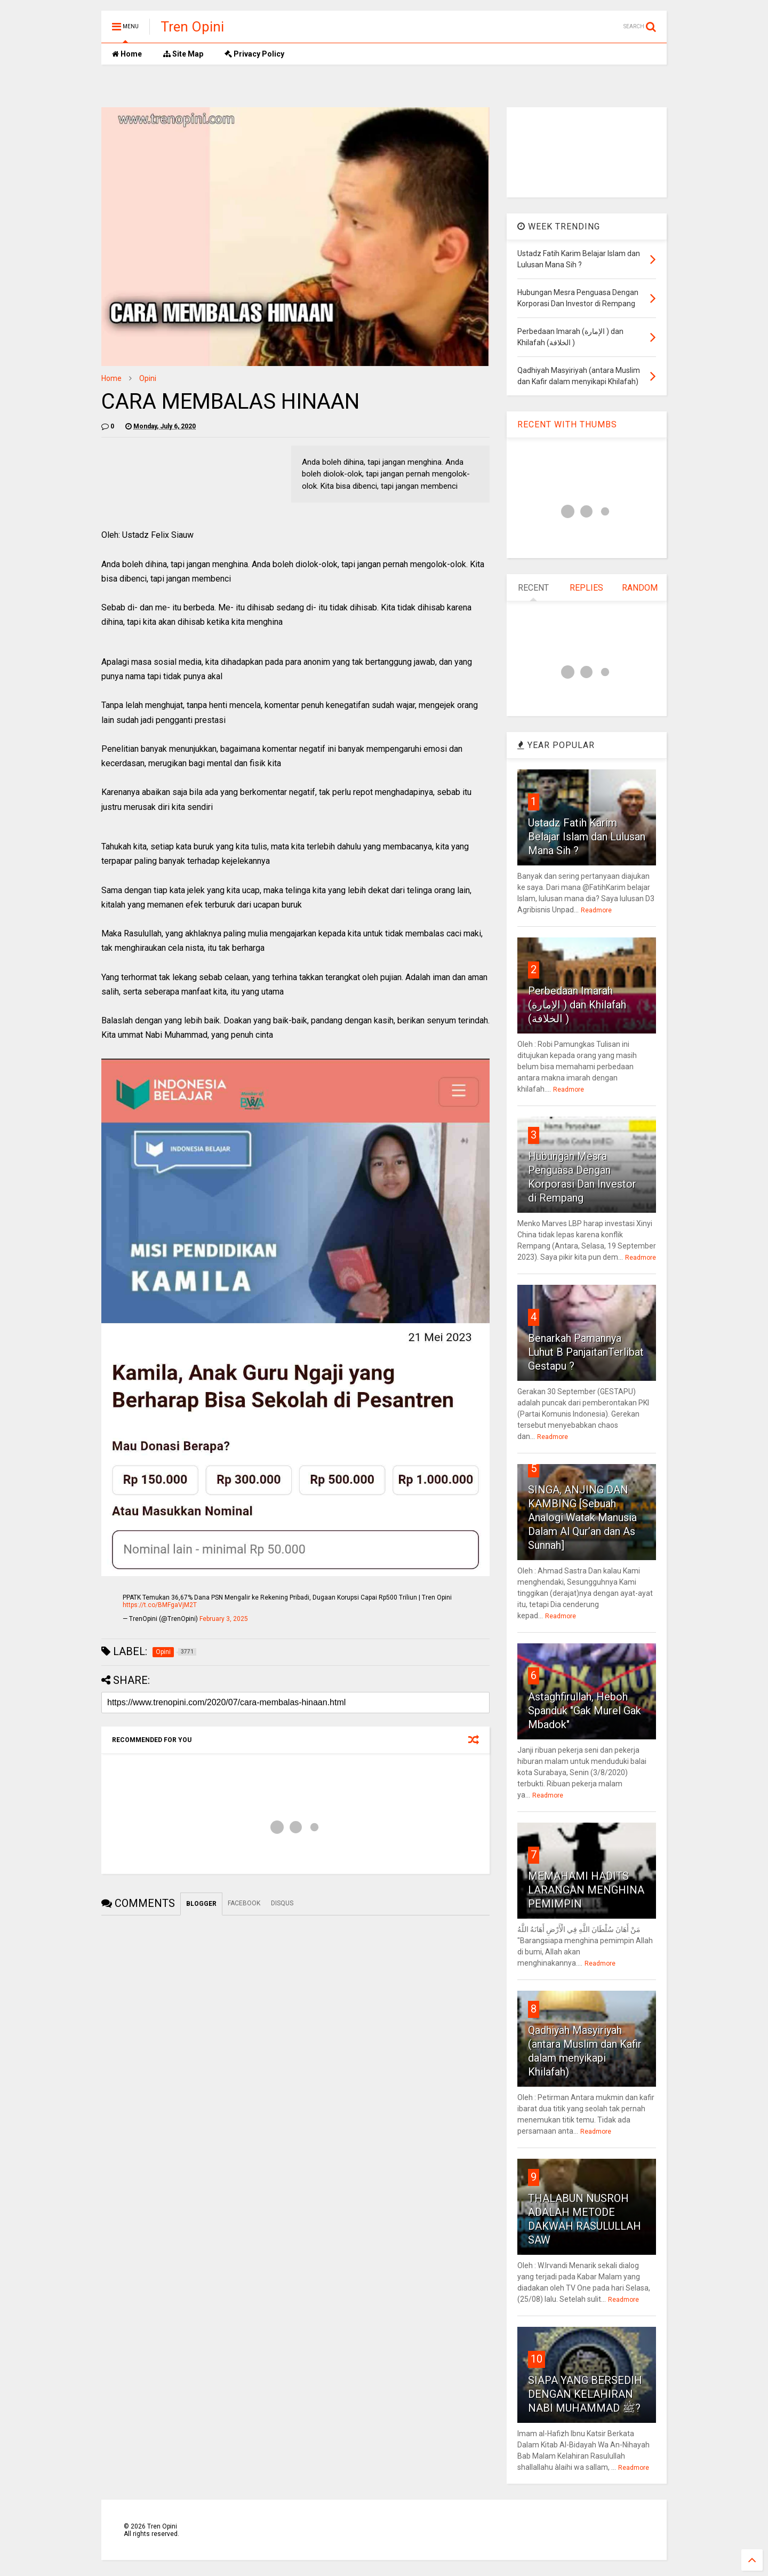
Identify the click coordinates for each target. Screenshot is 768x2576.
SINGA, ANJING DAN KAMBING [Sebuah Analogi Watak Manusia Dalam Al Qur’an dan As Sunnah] (582, 1517)
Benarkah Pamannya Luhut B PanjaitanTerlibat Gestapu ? (586, 1352)
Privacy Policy (254, 54)
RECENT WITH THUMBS (567, 424)
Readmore (596, 910)
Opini (147, 378)
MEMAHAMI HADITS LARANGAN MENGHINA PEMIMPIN (586, 1890)
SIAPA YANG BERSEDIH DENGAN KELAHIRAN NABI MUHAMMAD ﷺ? (585, 2394)
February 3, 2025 (223, 1619)
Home (127, 54)
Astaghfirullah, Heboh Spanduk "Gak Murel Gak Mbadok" (584, 1710)
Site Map (183, 54)
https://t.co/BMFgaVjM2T (160, 1605)
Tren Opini (192, 27)
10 (536, 2358)
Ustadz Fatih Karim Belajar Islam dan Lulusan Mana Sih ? (586, 836)
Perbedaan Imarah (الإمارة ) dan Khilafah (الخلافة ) (577, 1004)
